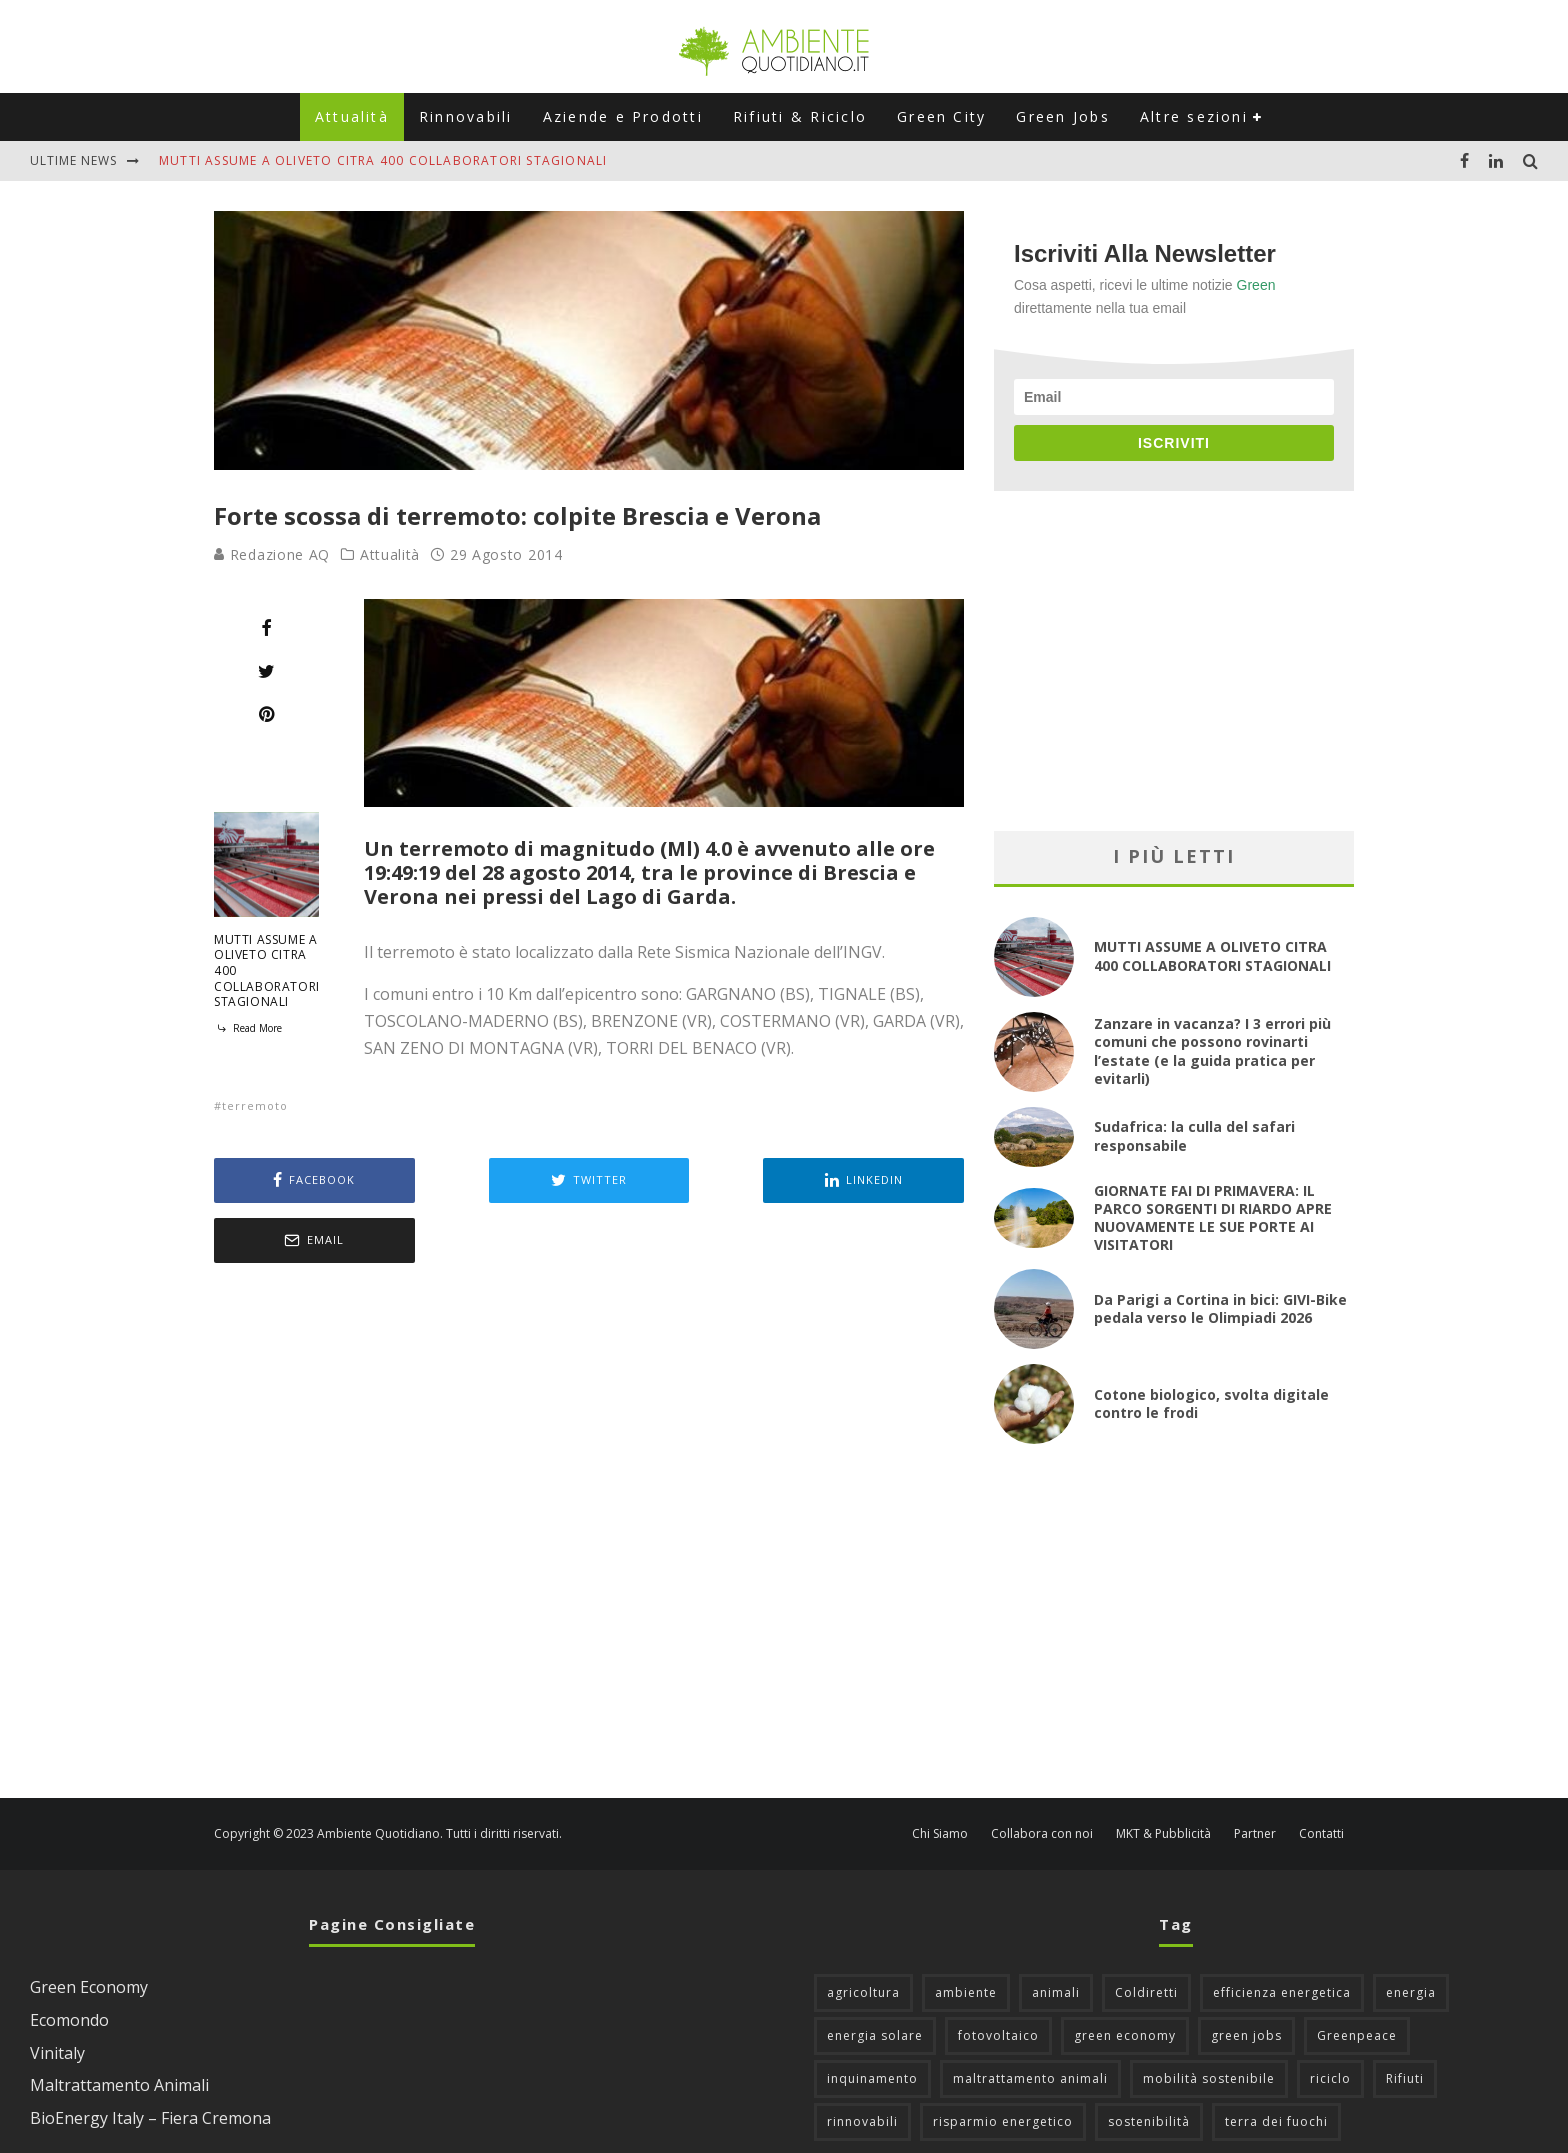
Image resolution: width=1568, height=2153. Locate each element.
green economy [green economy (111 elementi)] (1125, 1975)
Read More (248, 1028)
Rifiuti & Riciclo (800, 116)
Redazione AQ (272, 554)
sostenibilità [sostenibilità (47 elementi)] (1149, 2061)
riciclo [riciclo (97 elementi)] (1330, 2018)
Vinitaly (57, 1993)
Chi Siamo (940, 1774)
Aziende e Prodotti (623, 116)
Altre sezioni (1194, 116)
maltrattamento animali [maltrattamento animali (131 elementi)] (1030, 2018)
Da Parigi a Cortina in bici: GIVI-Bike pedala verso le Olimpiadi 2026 (1220, 1308)
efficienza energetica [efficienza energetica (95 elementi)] (1282, 1932)
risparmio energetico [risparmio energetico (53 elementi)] (1003, 2061)
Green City (941, 116)
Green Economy (89, 1927)
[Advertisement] (589, 1473)
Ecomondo (69, 1960)
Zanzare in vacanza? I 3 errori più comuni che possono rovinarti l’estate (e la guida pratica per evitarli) (1212, 1051)
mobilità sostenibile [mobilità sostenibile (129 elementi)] (1209, 2018)
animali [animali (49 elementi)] (1056, 1932)
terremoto (255, 1105)
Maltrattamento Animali (119, 2025)
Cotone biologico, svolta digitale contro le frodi (1211, 1403)
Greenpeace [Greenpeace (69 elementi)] (1357, 1975)
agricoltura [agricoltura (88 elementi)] (863, 1932)
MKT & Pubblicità (1163, 1774)
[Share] (266, 628)
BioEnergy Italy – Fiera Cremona (150, 2058)
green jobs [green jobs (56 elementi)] (1246, 1975)
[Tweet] (266, 671)
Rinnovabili (466, 116)
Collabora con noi (1042, 1774)
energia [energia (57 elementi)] (1411, 1932)
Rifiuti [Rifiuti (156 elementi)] (1405, 2018)
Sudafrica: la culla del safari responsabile (1194, 1135)
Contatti (1321, 1774)
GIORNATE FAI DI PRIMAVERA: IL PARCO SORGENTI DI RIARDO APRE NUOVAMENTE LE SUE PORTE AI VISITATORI (1213, 1218)
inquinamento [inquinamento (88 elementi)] (872, 2018)
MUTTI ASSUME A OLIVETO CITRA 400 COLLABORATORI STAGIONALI (383, 160)
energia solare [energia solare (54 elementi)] (875, 1975)
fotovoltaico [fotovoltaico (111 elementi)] (998, 1975)
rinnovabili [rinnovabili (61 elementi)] (862, 2061)
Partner (1255, 1774)
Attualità (352, 116)
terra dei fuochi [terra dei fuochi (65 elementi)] (1276, 2061)
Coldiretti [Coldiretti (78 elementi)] (1146, 1932)
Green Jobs (1062, 116)
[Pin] (266, 714)
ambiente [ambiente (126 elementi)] (966, 1932)
